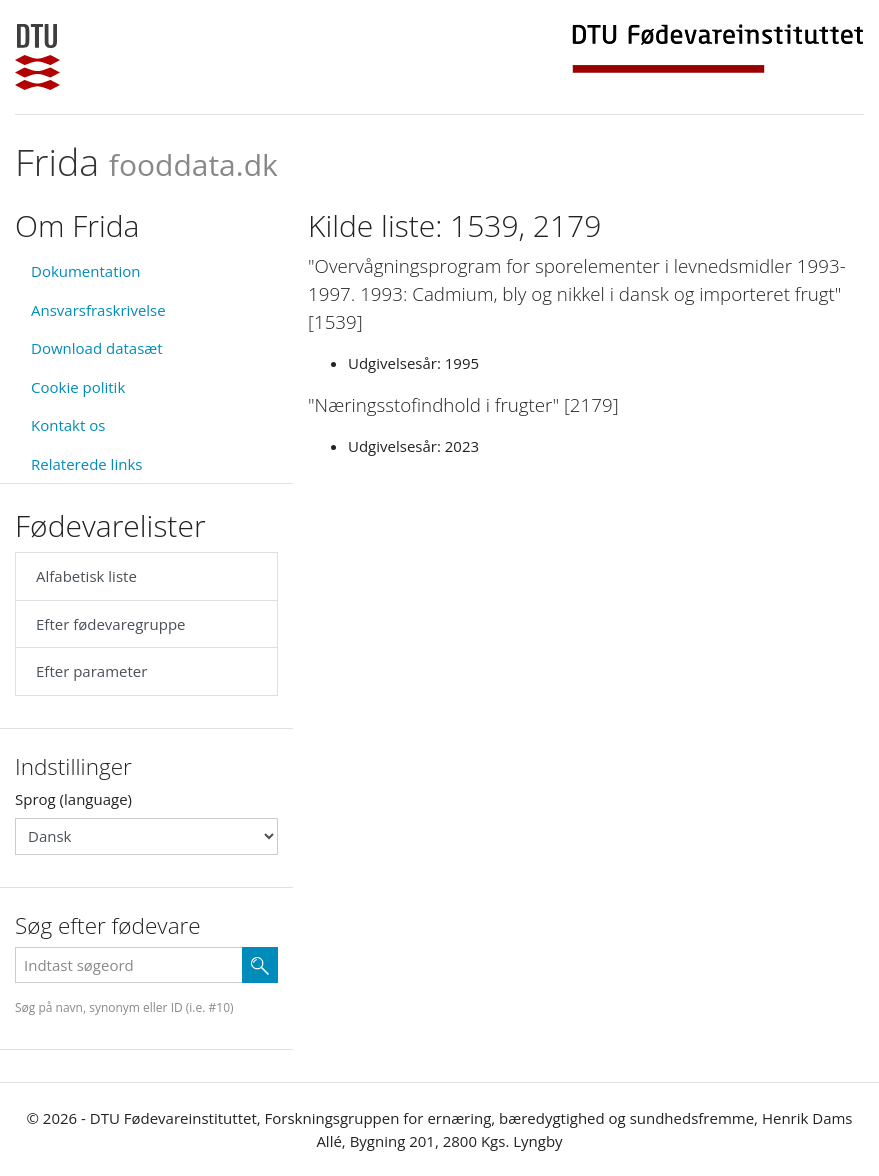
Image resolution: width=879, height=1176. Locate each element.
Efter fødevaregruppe (110, 624)
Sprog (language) (73, 799)
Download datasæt (97, 348)
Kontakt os (68, 425)
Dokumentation (86, 271)
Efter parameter (91, 671)
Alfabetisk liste (86, 576)
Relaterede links (86, 464)
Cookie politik (78, 387)
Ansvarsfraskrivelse (98, 310)
